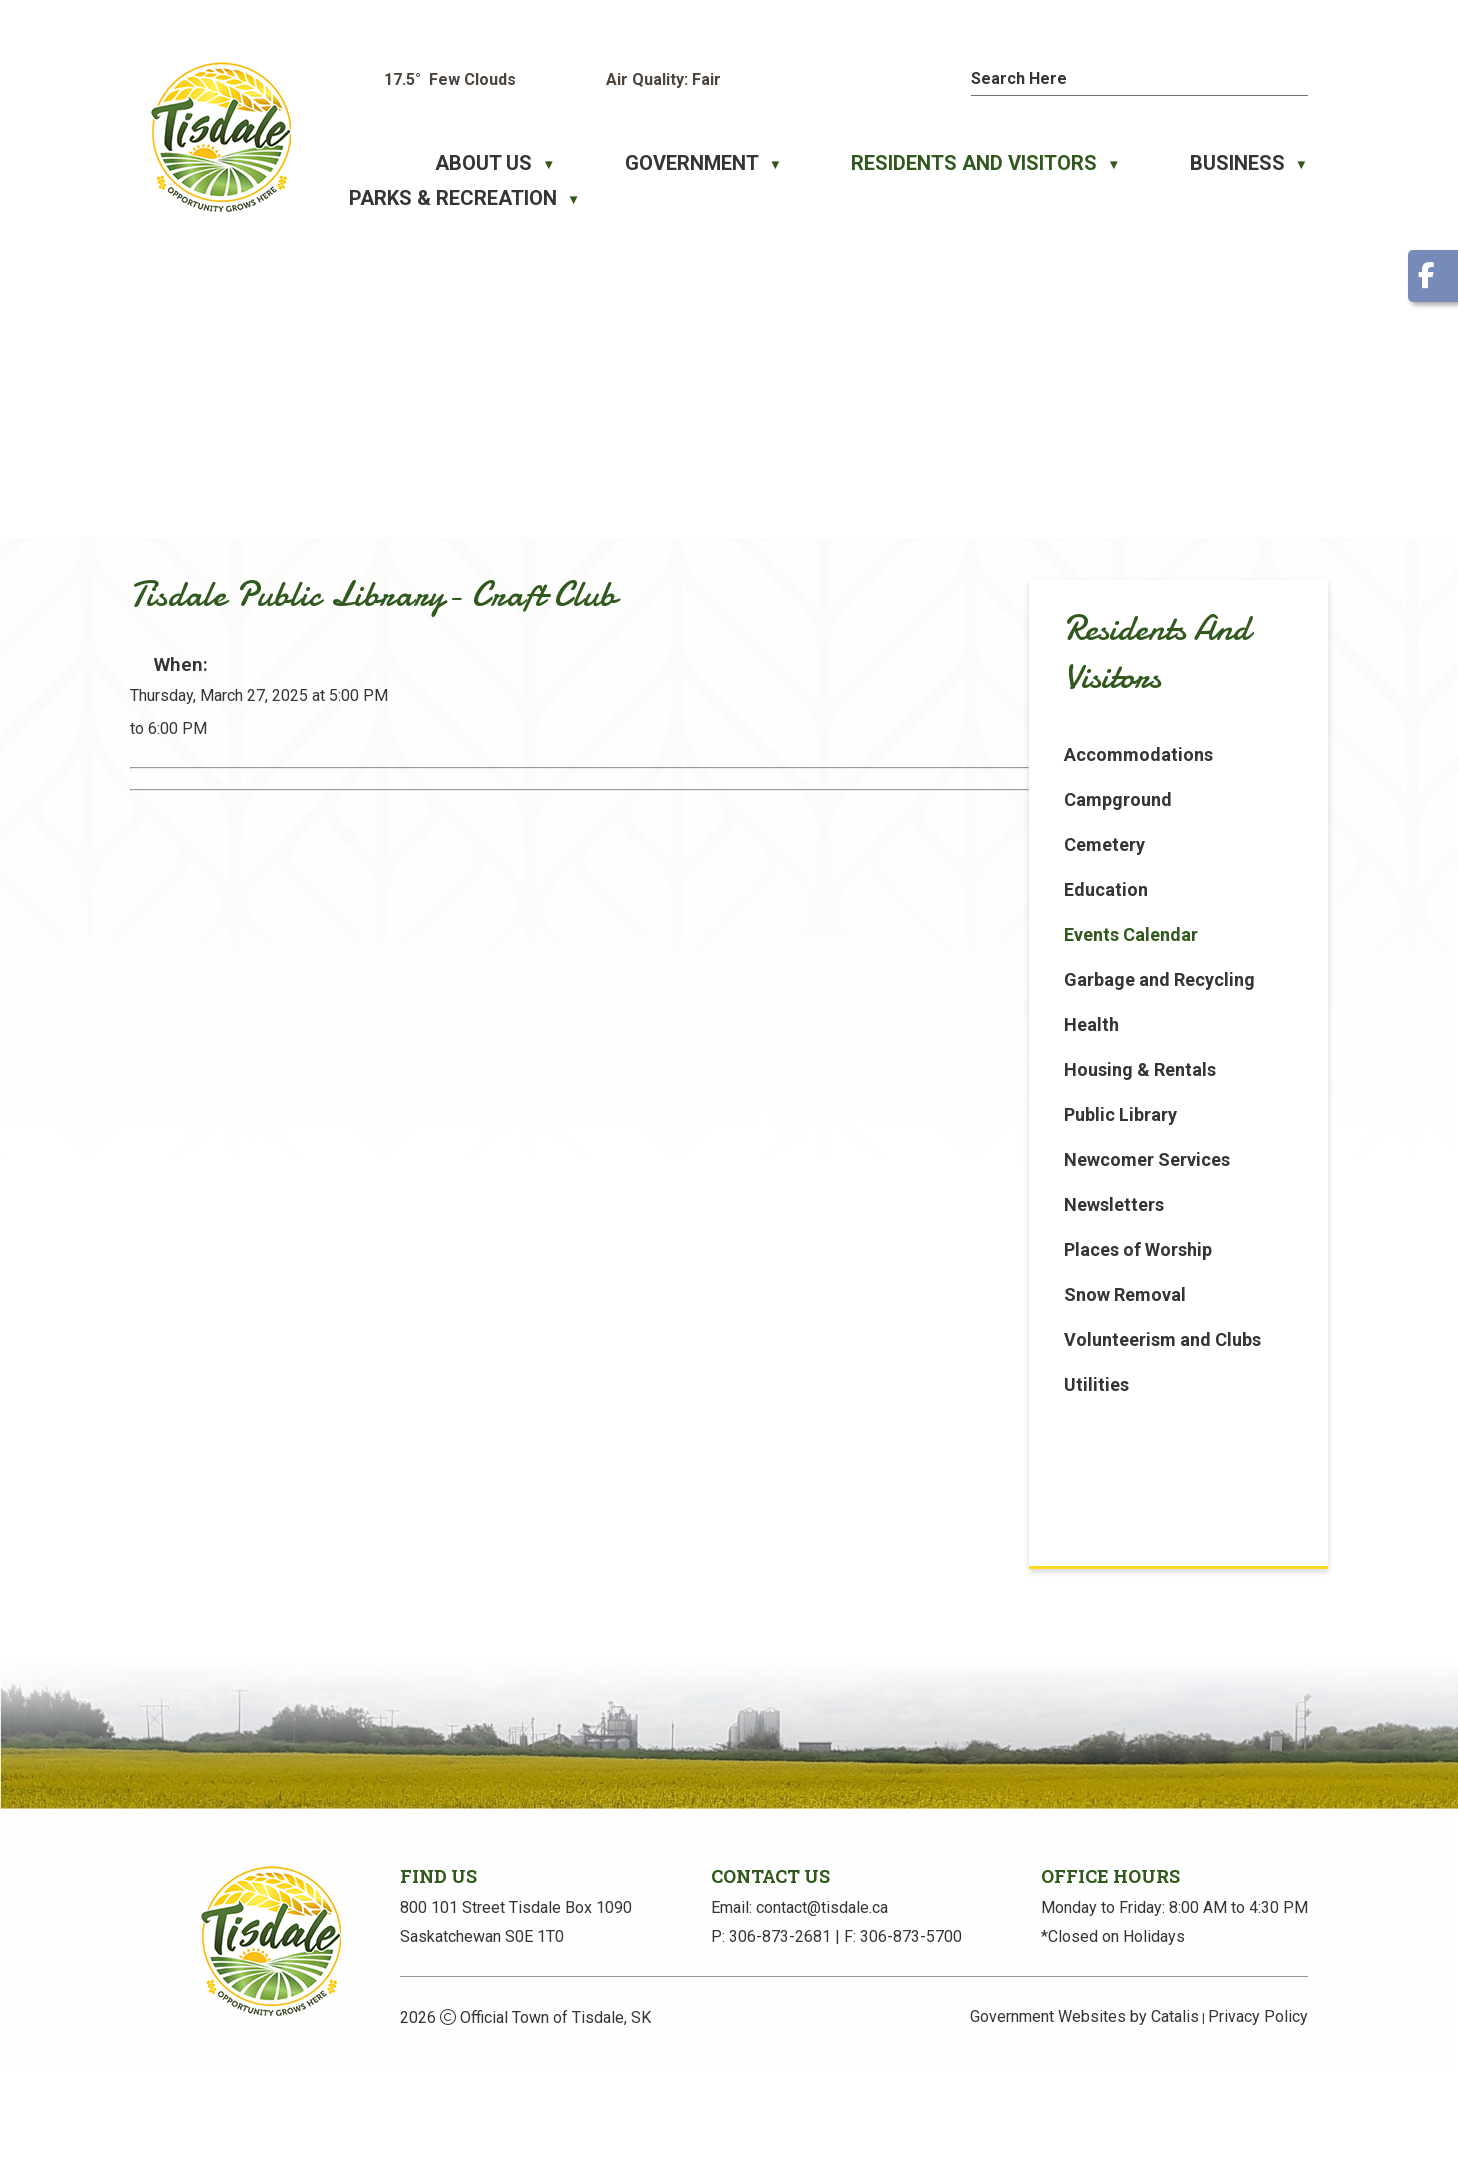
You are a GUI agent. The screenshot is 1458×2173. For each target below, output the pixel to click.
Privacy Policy (1258, 2116)
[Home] (360, 163)
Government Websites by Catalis (1084, 2116)
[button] (1298, 76)
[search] (1114, 78)
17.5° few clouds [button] (450, 79)
